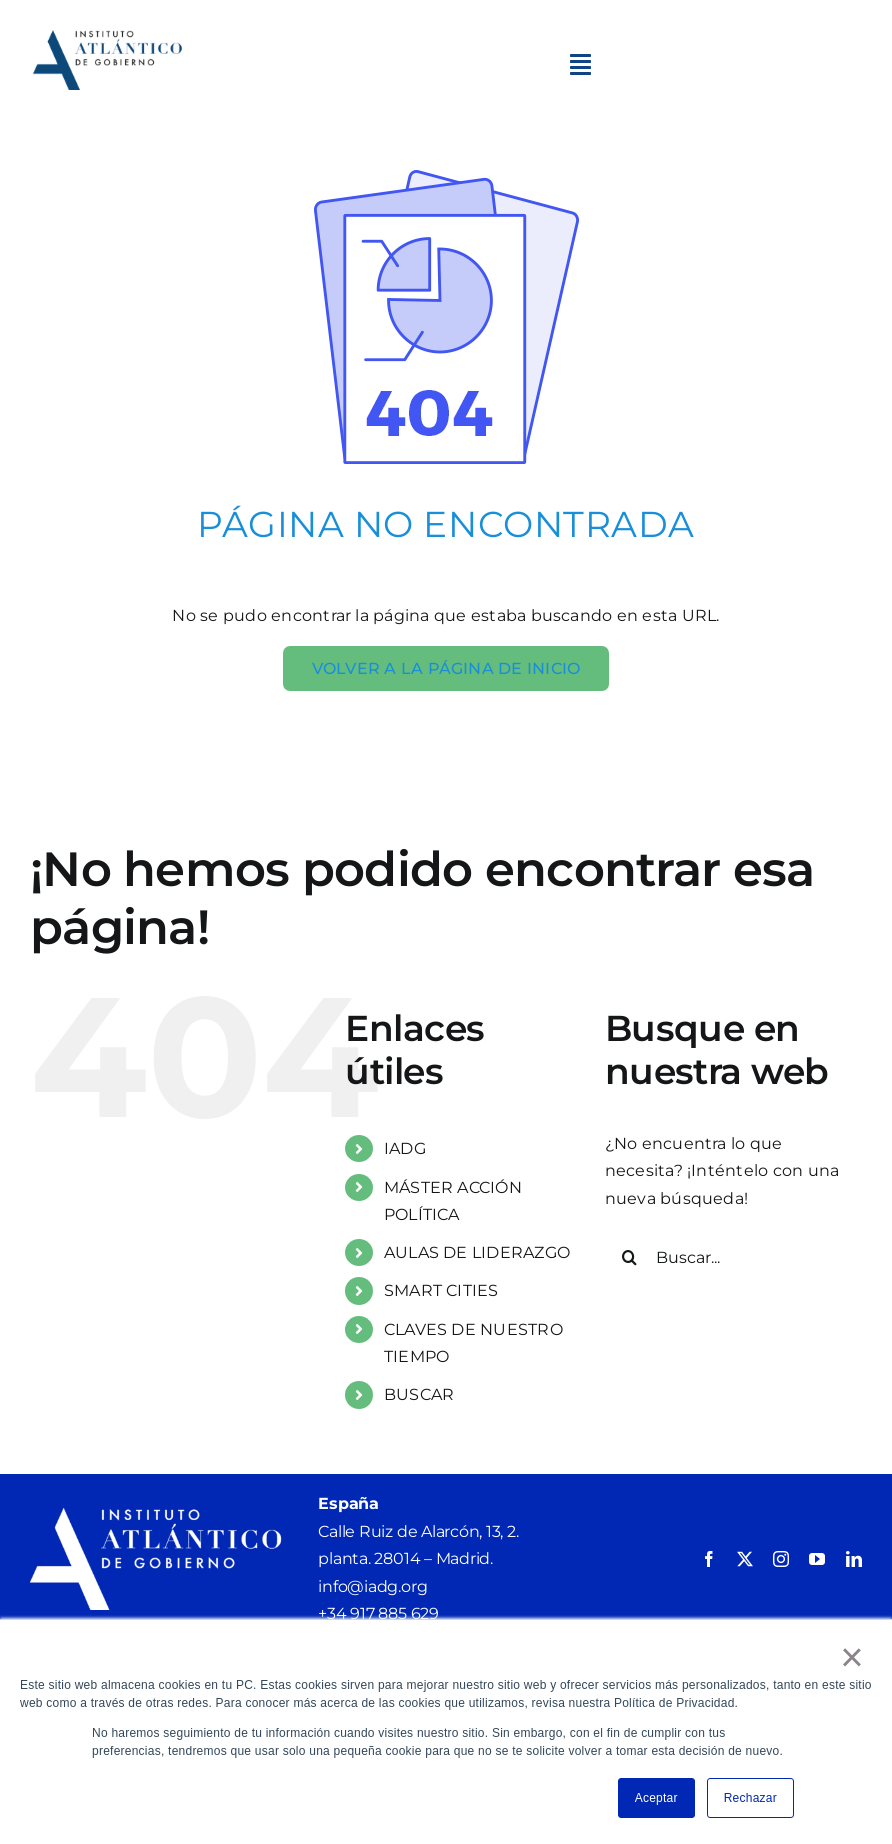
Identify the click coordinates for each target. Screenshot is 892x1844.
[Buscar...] (733, 1257)
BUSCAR (419, 1394)
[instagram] (781, 1559)
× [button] (852, 1657)
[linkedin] (854, 1559)
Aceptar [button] (656, 1798)
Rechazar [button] (750, 1798)
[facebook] (709, 1559)
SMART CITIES (441, 1290)
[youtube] (817, 1559)
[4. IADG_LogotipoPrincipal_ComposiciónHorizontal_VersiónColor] (108, 37)
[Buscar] (630, 1257)
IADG (405, 1148)
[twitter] (745, 1559)
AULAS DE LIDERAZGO (477, 1252)
